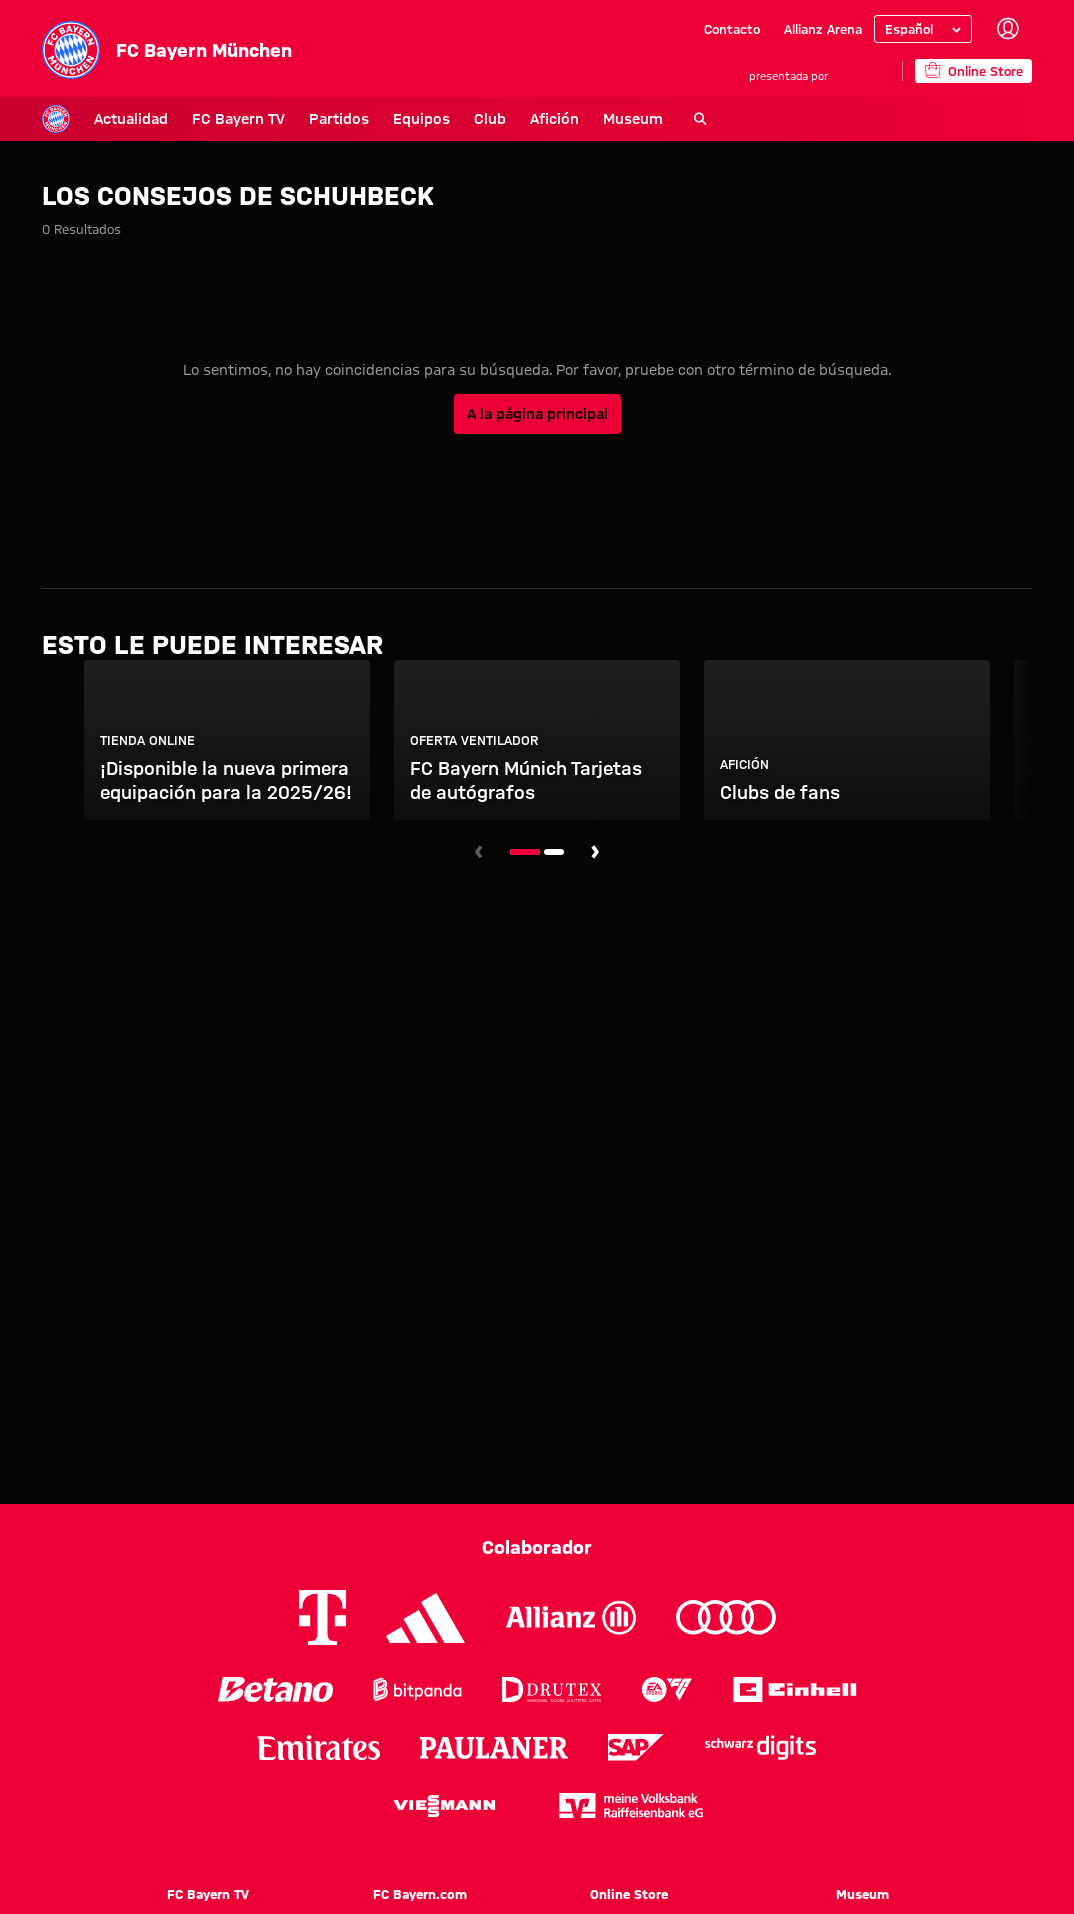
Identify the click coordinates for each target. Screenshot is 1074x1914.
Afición (502, 119)
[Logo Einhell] (795, 1689)
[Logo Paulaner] (494, 1748)
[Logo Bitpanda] (417, 1689)
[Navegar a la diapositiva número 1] (525, 852)
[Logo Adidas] (426, 1618)
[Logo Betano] (275, 1689)
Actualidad (79, 119)
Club (438, 119)
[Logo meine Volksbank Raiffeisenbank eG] (631, 1805)
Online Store (629, 1894)
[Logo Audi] (726, 1617)
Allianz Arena (823, 29)
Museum (581, 119)
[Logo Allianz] (571, 1617)
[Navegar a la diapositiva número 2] (554, 852)
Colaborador (537, 1547)
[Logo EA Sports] (667, 1689)
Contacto (732, 29)
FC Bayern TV (186, 119)
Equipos (369, 119)
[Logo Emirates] (318, 1747)
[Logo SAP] (636, 1747)
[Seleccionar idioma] (923, 29)
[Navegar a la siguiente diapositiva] (595, 852)
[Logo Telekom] (322, 1617)
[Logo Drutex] (551, 1689)
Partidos (287, 119)
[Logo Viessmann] (444, 1806)
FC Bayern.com (420, 1894)
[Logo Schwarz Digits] (760, 1747)
